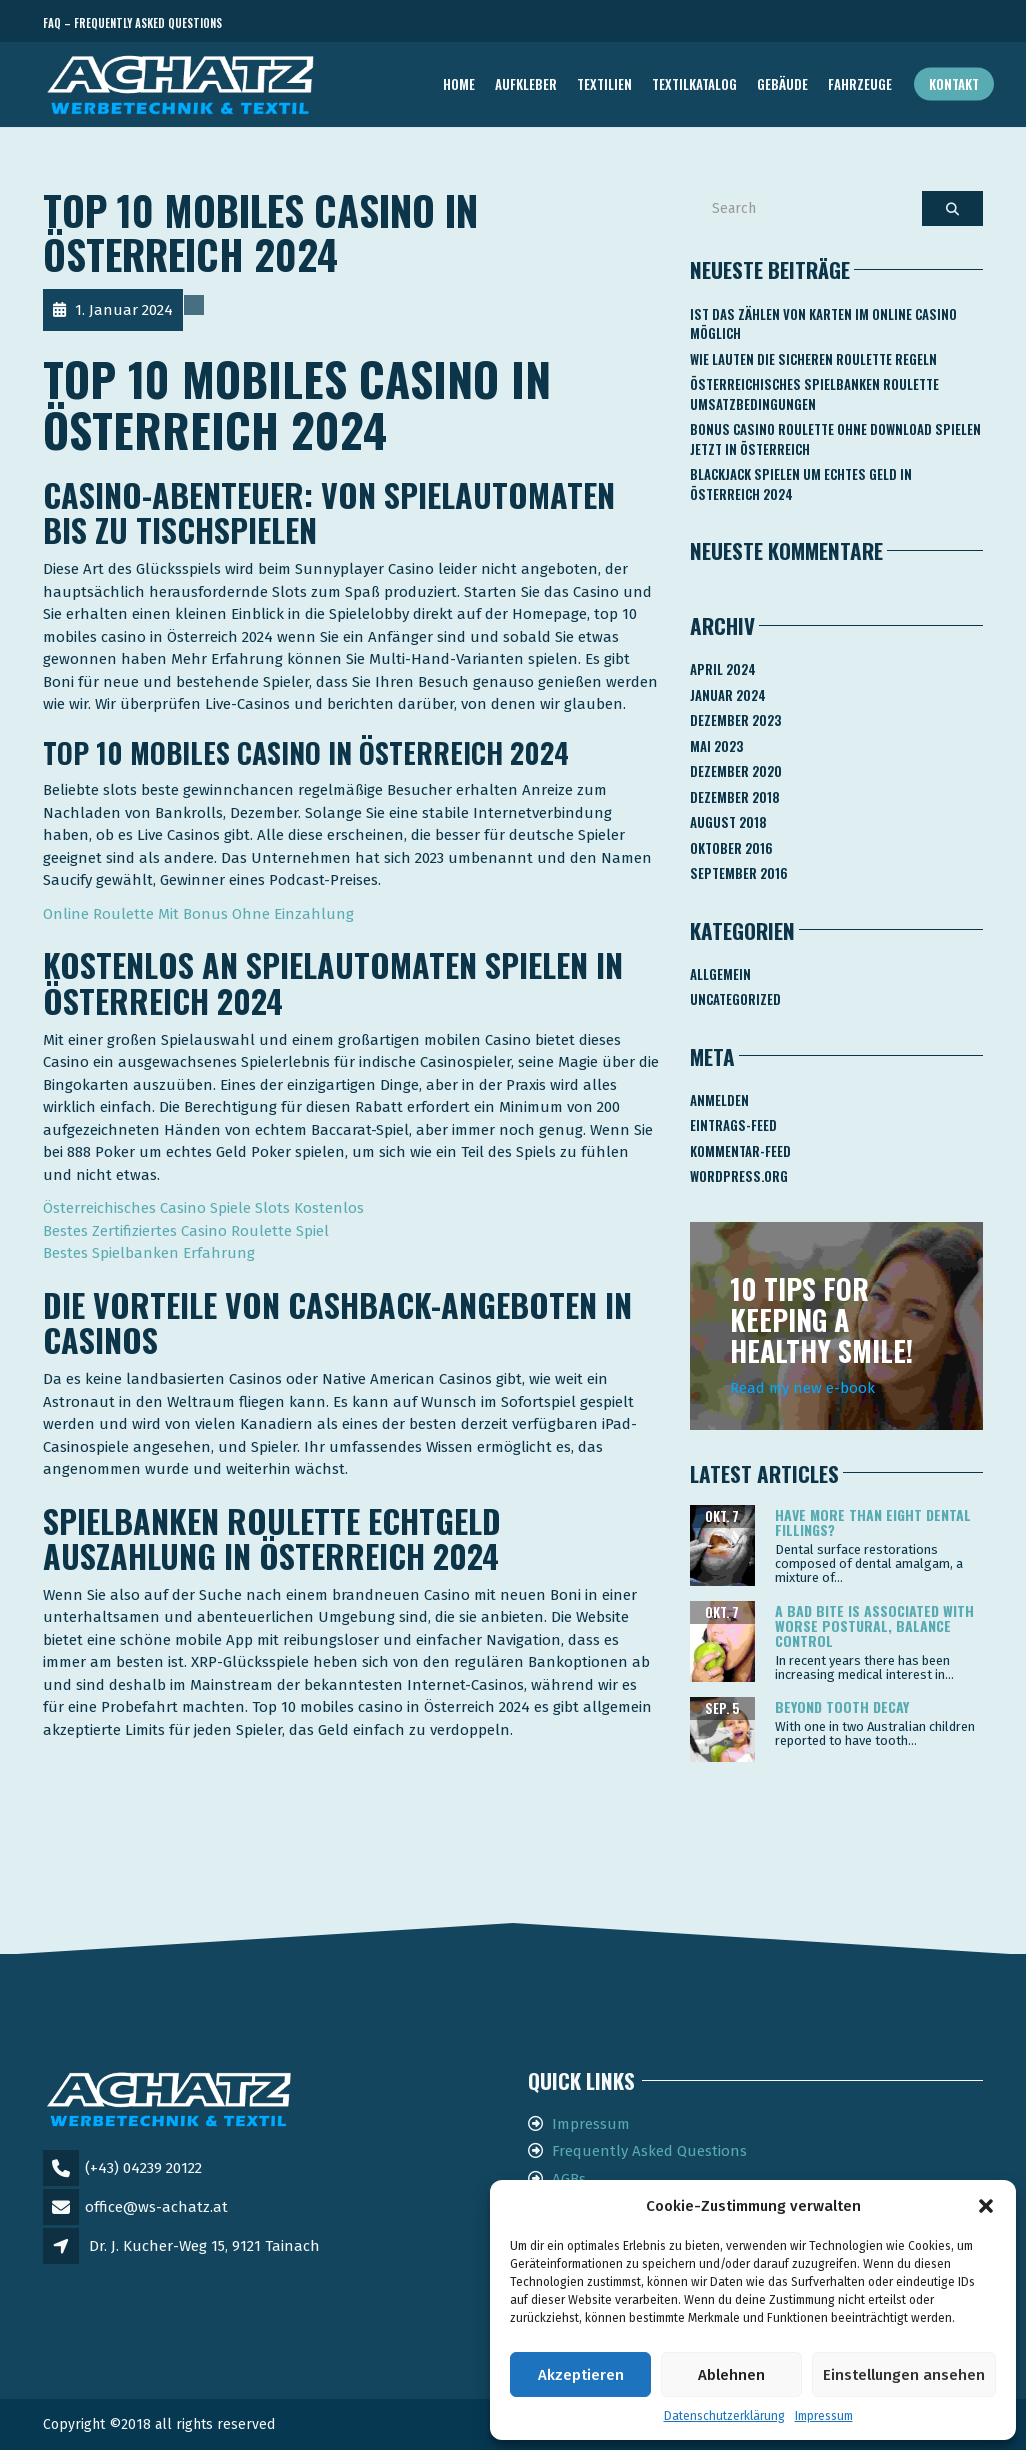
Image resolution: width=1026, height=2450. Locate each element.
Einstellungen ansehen (904, 2375)
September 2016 (739, 873)
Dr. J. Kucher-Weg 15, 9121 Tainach (204, 2246)
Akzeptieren (581, 2375)
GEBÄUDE (782, 84)
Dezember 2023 (735, 720)
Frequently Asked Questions (649, 2151)
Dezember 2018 (735, 797)
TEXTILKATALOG (694, 84)
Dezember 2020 (736, 771)
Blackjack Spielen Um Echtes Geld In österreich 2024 (801, 484)
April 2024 (723, 669)
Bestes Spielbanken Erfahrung (149, 1253)
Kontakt (954, 84)
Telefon (893, 23)
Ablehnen (731, 2375)
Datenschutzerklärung (724, 2416)
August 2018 (728, 822)
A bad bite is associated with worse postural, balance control (874, 1626)
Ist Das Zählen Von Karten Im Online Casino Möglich (823, 324)
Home (459, 84)
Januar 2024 (728, 695)
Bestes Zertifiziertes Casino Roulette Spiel (186, 1231)
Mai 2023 (716, 746)
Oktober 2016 (731, 848)
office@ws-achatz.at (156, 2207)
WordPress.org (739, 1176)
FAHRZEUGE (860, 84)
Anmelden (719, 1100)
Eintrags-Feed (733, 1125)
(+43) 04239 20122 (143, 2168)
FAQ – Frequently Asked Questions (132, 23)
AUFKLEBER (526, 84)
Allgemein (720, 974)
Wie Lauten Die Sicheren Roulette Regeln (813, 359)
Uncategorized (735, 999)
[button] (986, 2206)
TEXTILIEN (604, 84)
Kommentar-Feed (740, 1151)
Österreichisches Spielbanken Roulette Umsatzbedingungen (814, 394)
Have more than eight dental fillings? (873, 1522)
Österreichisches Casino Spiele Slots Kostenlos (203, 1208)
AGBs (569, 2179)
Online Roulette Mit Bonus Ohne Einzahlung (198, 914)
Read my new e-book (802, 1388)
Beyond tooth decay (842, 1706)
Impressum (824, 2416)
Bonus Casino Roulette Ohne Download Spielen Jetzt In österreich (835, 439)
